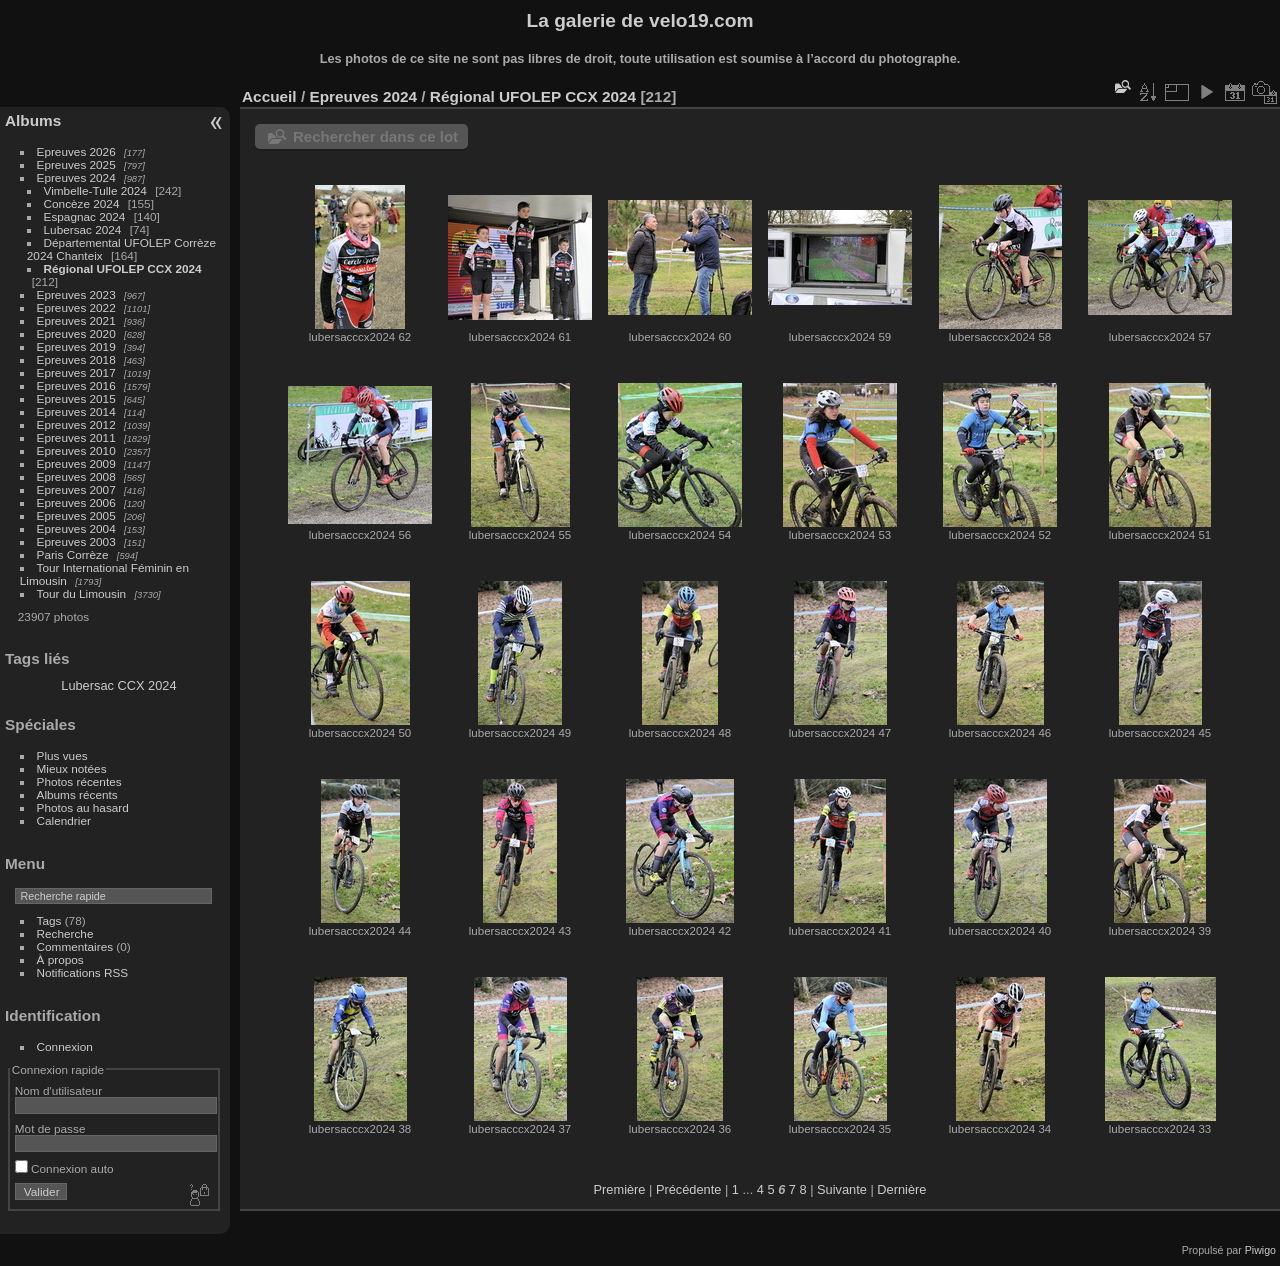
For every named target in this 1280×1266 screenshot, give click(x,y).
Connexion (65, 1046)
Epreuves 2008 (76, 476)
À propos (60, 959)
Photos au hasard (83, 807)
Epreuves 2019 (76, 346)
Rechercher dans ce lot (375, 136)
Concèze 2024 (82, 203)
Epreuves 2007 (76, 489)
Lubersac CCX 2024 (118, 685)
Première (620, 1189)
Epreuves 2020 (76, 333)
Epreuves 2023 (76, 294)
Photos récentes (79, 781)
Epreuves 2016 (76, 385)
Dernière (901, 1189)
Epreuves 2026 (76, 151)
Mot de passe (50, 1128)
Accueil (269, 96)
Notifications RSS (83, 972)
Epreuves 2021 (76, 320)
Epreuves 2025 (76, 164)
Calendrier (64, 820)
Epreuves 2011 (76, 437)
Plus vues (62, 755)
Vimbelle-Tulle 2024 (95, 190)
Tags (49, 920)
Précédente (688, 1189)
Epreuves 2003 (76, 541)
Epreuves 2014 (76, 411)
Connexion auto (64, 1168)
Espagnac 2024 (85, 216)
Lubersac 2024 (83, 229)
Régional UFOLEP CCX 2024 (123, 268)
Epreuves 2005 (76, 515)
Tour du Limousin (82, 593)
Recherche (65, 933)
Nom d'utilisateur (58, 1090)
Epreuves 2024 (76, 177)
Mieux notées (72, 768)
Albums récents (77, 794)
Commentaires (75, 946)
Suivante (842, 1189)
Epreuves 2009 (76, 463)
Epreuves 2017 (76, 372)
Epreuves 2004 (76, 528)
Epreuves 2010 (76, 450)
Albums (33, 120)
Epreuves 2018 (76, 359)
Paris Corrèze (73, 554)
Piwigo (1260, 1250)
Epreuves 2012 (76, 424)
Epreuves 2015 (76, 398)
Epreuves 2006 (76, 502)
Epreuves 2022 (76, 307)
